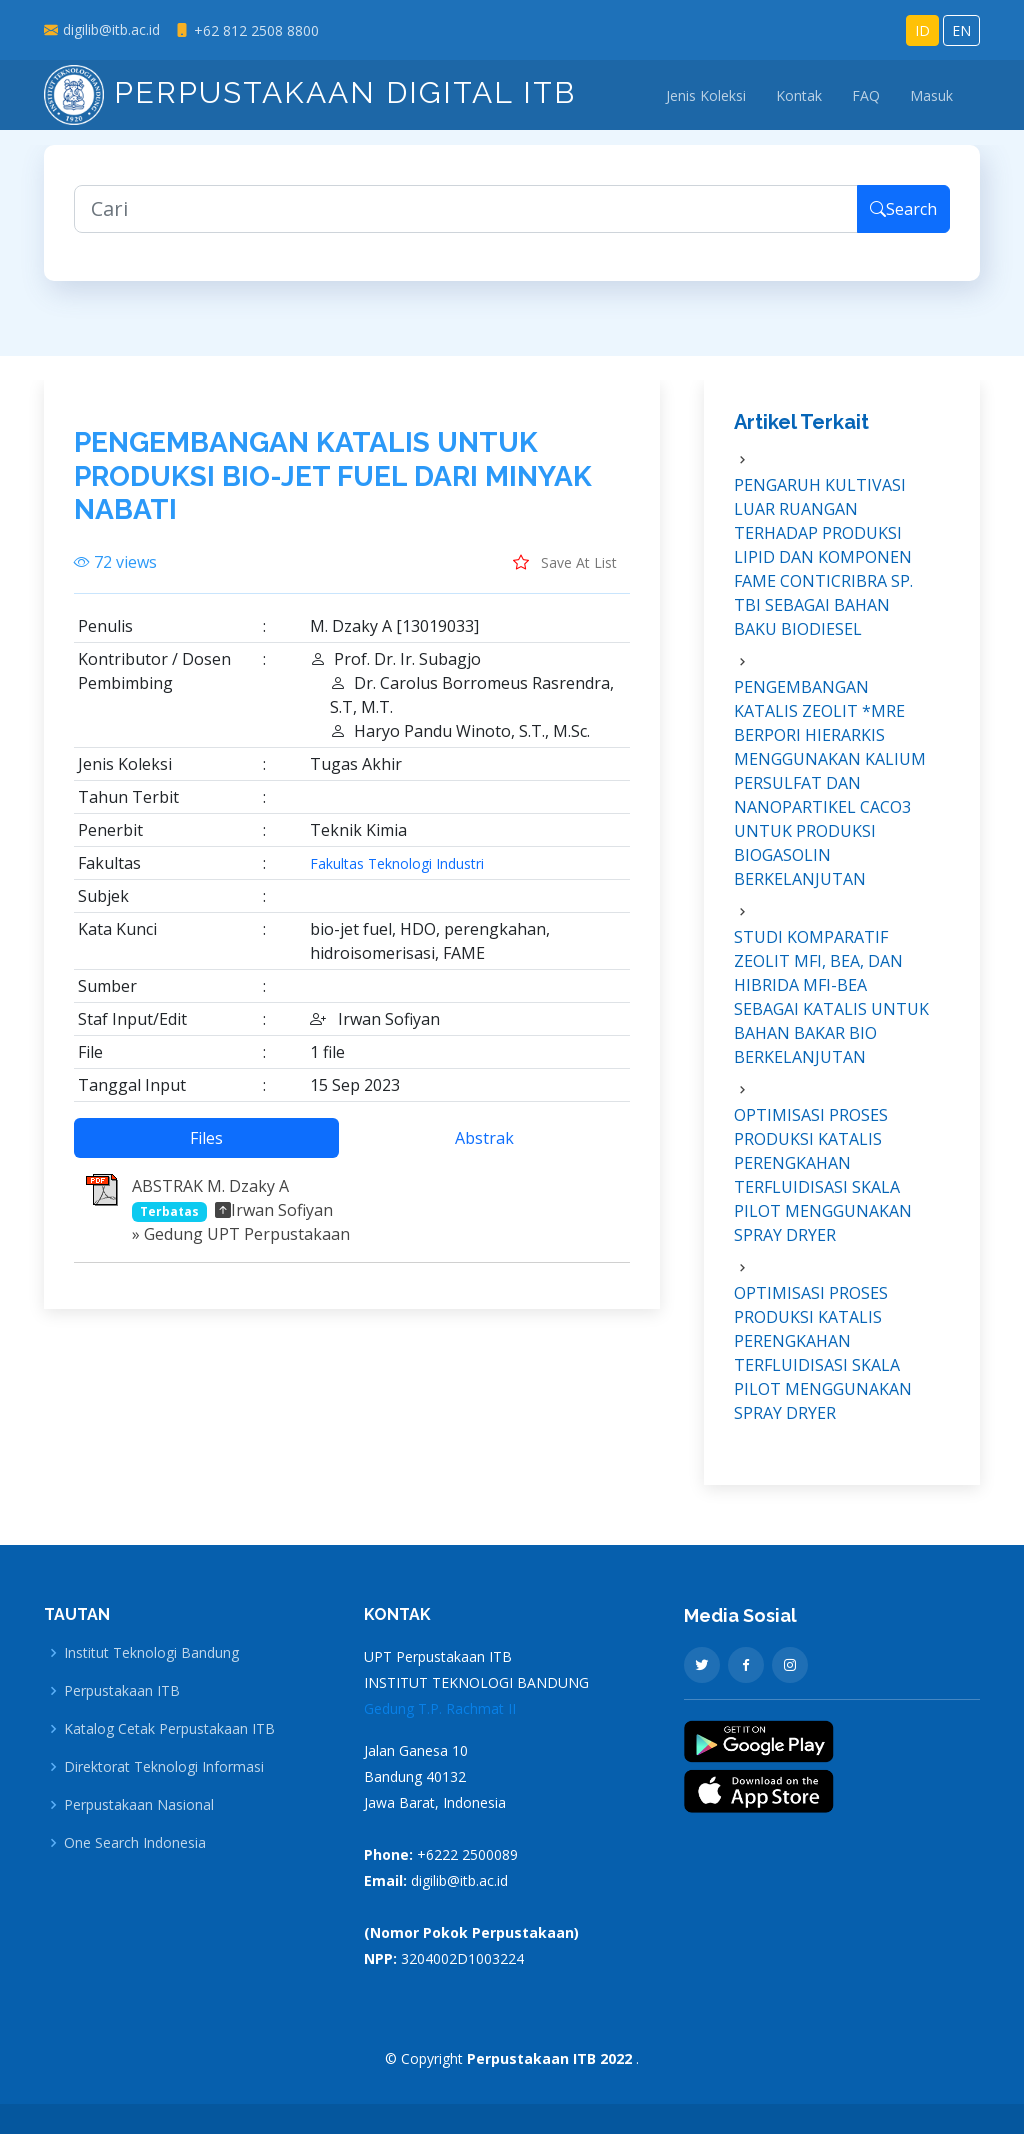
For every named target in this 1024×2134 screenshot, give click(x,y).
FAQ (866, 95)
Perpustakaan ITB (122, 1691)
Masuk (931, 95)
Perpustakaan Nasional (139, 1805)
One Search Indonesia (135, 1843)
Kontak (799, 95)
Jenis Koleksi (706, 95)
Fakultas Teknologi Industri (397, 880)
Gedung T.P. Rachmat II (440, 1708)
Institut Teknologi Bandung (151, 1653)
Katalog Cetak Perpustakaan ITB (169, 1729)
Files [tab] (206, 1154)
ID (922, 30)
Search (903, 226)
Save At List (565, 578)
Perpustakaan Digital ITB (310, 92)
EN (961, 30)
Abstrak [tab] (484, 1154)
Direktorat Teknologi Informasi (164, 1767)
